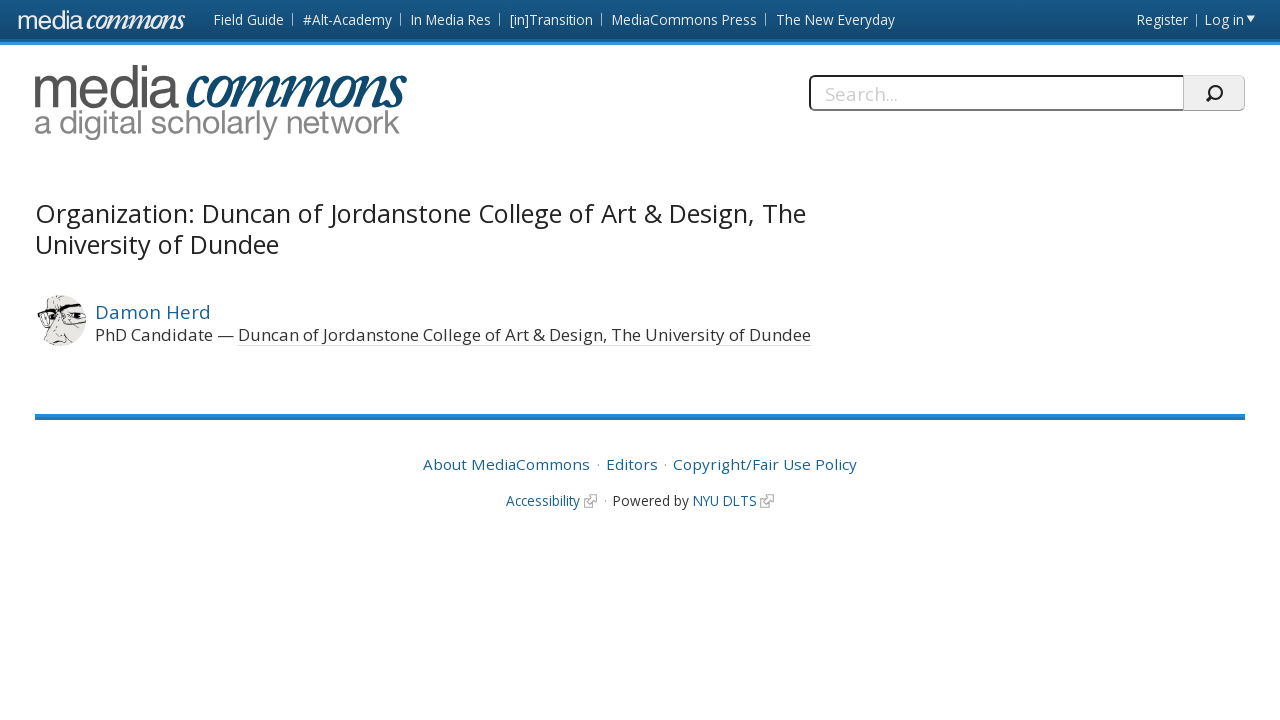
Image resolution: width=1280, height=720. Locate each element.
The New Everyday (835, 19)
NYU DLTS (725, 500)
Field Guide (249, 19)
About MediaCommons (506, 464)
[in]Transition (551, 19)
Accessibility (543, 500)
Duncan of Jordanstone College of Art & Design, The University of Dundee (524, 334)
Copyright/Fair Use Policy (765, 464)
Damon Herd (153, 311)
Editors (632, 464)
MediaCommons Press (684, 19)
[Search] (996, 93)
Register (1162, 19)
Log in (1224, 19)
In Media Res (451, 19)
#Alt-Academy (347, 19)
